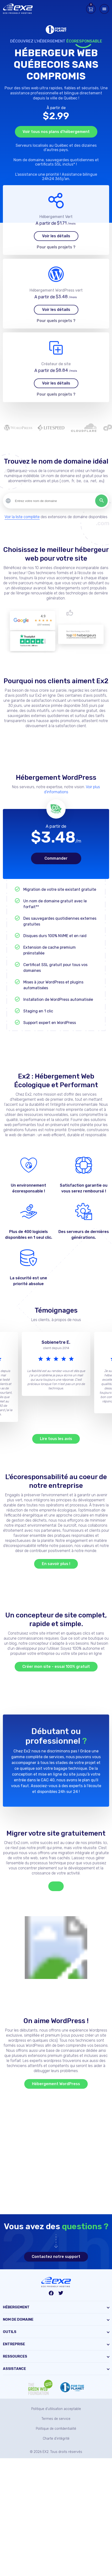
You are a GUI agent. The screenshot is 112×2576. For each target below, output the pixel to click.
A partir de (56, 826)
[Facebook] (51, 2294)
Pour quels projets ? (56, 254)
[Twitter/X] (60, 2294)
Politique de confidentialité (56, 2429)
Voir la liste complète (22, 517)
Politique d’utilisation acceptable (56, 2409)
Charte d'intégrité (56, 2439)
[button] (4, 744)
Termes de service (56, 2419)
